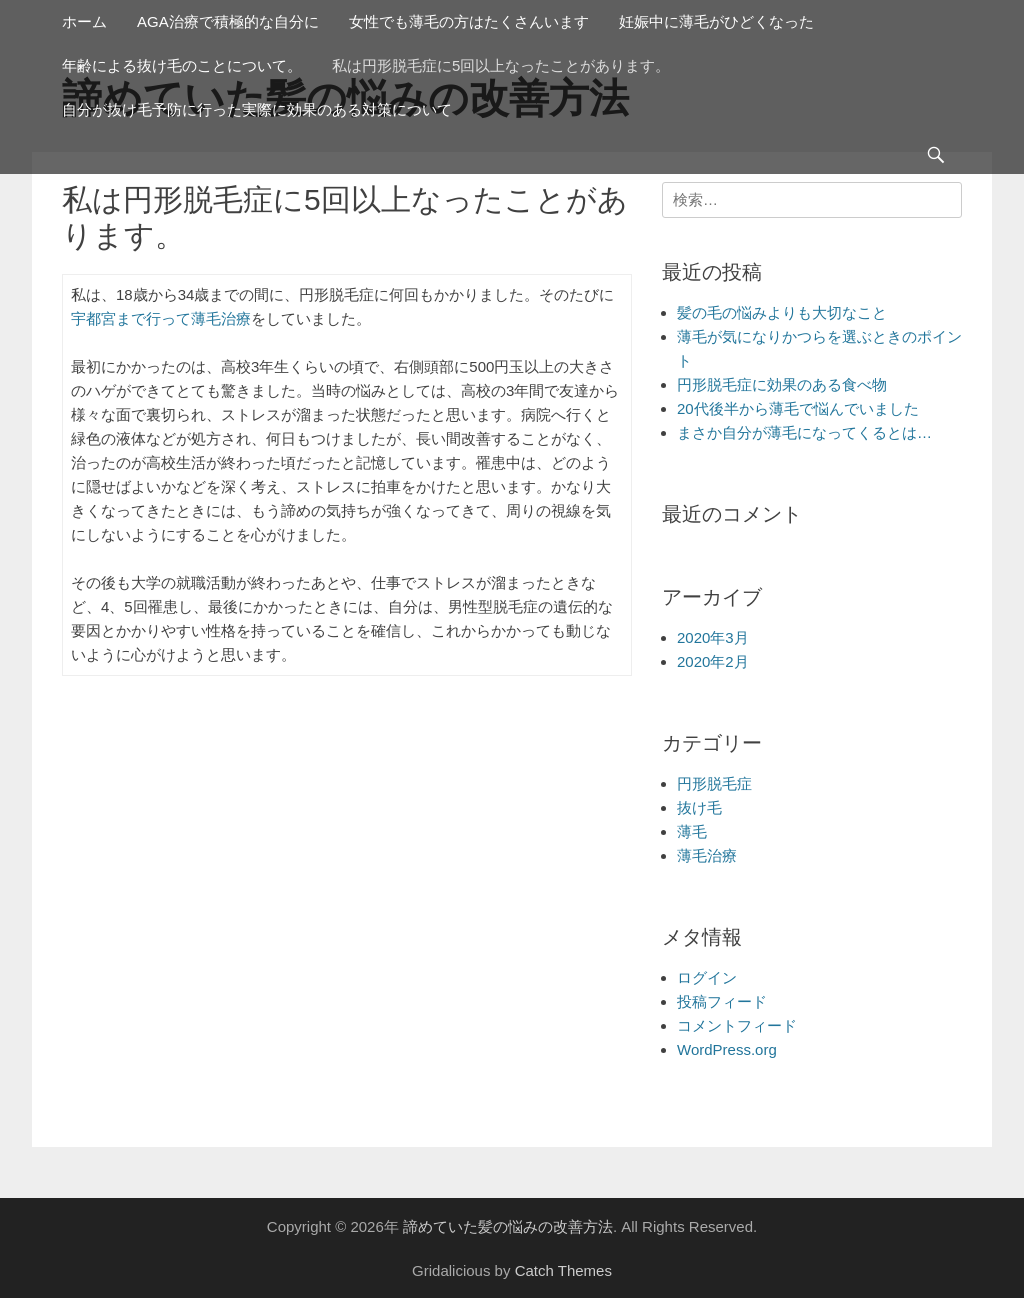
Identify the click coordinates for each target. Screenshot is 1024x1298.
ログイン (707, 977)
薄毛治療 (707, 855)
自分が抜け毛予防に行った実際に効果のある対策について (257, 109)
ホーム (84, 21)
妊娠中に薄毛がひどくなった (716, 21)
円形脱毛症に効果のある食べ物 (782, 384)
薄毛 (692, 831)
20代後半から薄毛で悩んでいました (798, 408)
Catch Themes (563, 1270)
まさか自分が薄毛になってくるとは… (804, 432)
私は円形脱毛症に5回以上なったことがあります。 (501, 65)
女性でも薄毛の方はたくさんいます (469, 21)
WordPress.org (727, 1049)
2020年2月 (713, 661)
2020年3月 (713, 637)
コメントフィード (737, 1025)
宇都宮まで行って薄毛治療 (161, 318)
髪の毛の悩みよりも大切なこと (782, 312)
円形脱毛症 (714, 783)
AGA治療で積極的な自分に (228, 21)
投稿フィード (722, 1001)
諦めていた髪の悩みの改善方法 (508, 1226)
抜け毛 (699, 807)
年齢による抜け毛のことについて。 (182, 65)
